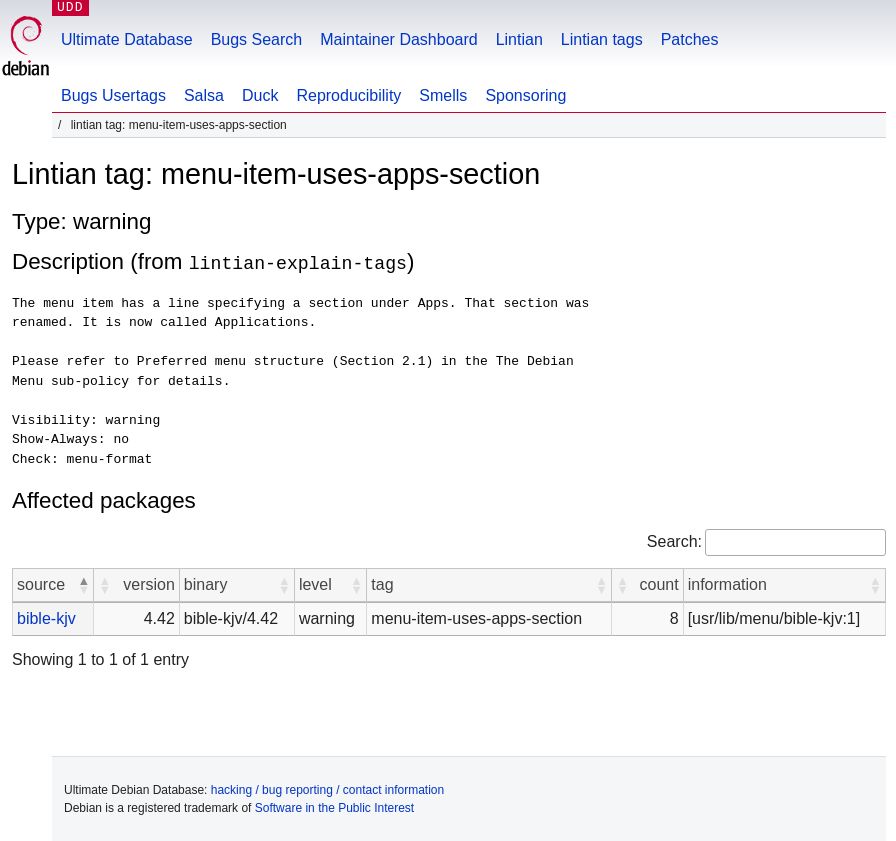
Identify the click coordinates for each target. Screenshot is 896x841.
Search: (674, 540)
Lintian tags (602, 39)
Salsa (204, 95)
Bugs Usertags (113, 95)
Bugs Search (257, 39)
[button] (83, 584)
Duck (260, 95)
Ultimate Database (127, 39)
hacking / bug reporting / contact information (327, 789)
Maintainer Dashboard (398, 39)
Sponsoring (525, 95)
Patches (690, 39)
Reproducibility (348, 95)
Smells (443, 95)
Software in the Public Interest (334, 807)
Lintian (519, 39)
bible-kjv (46, 617)
